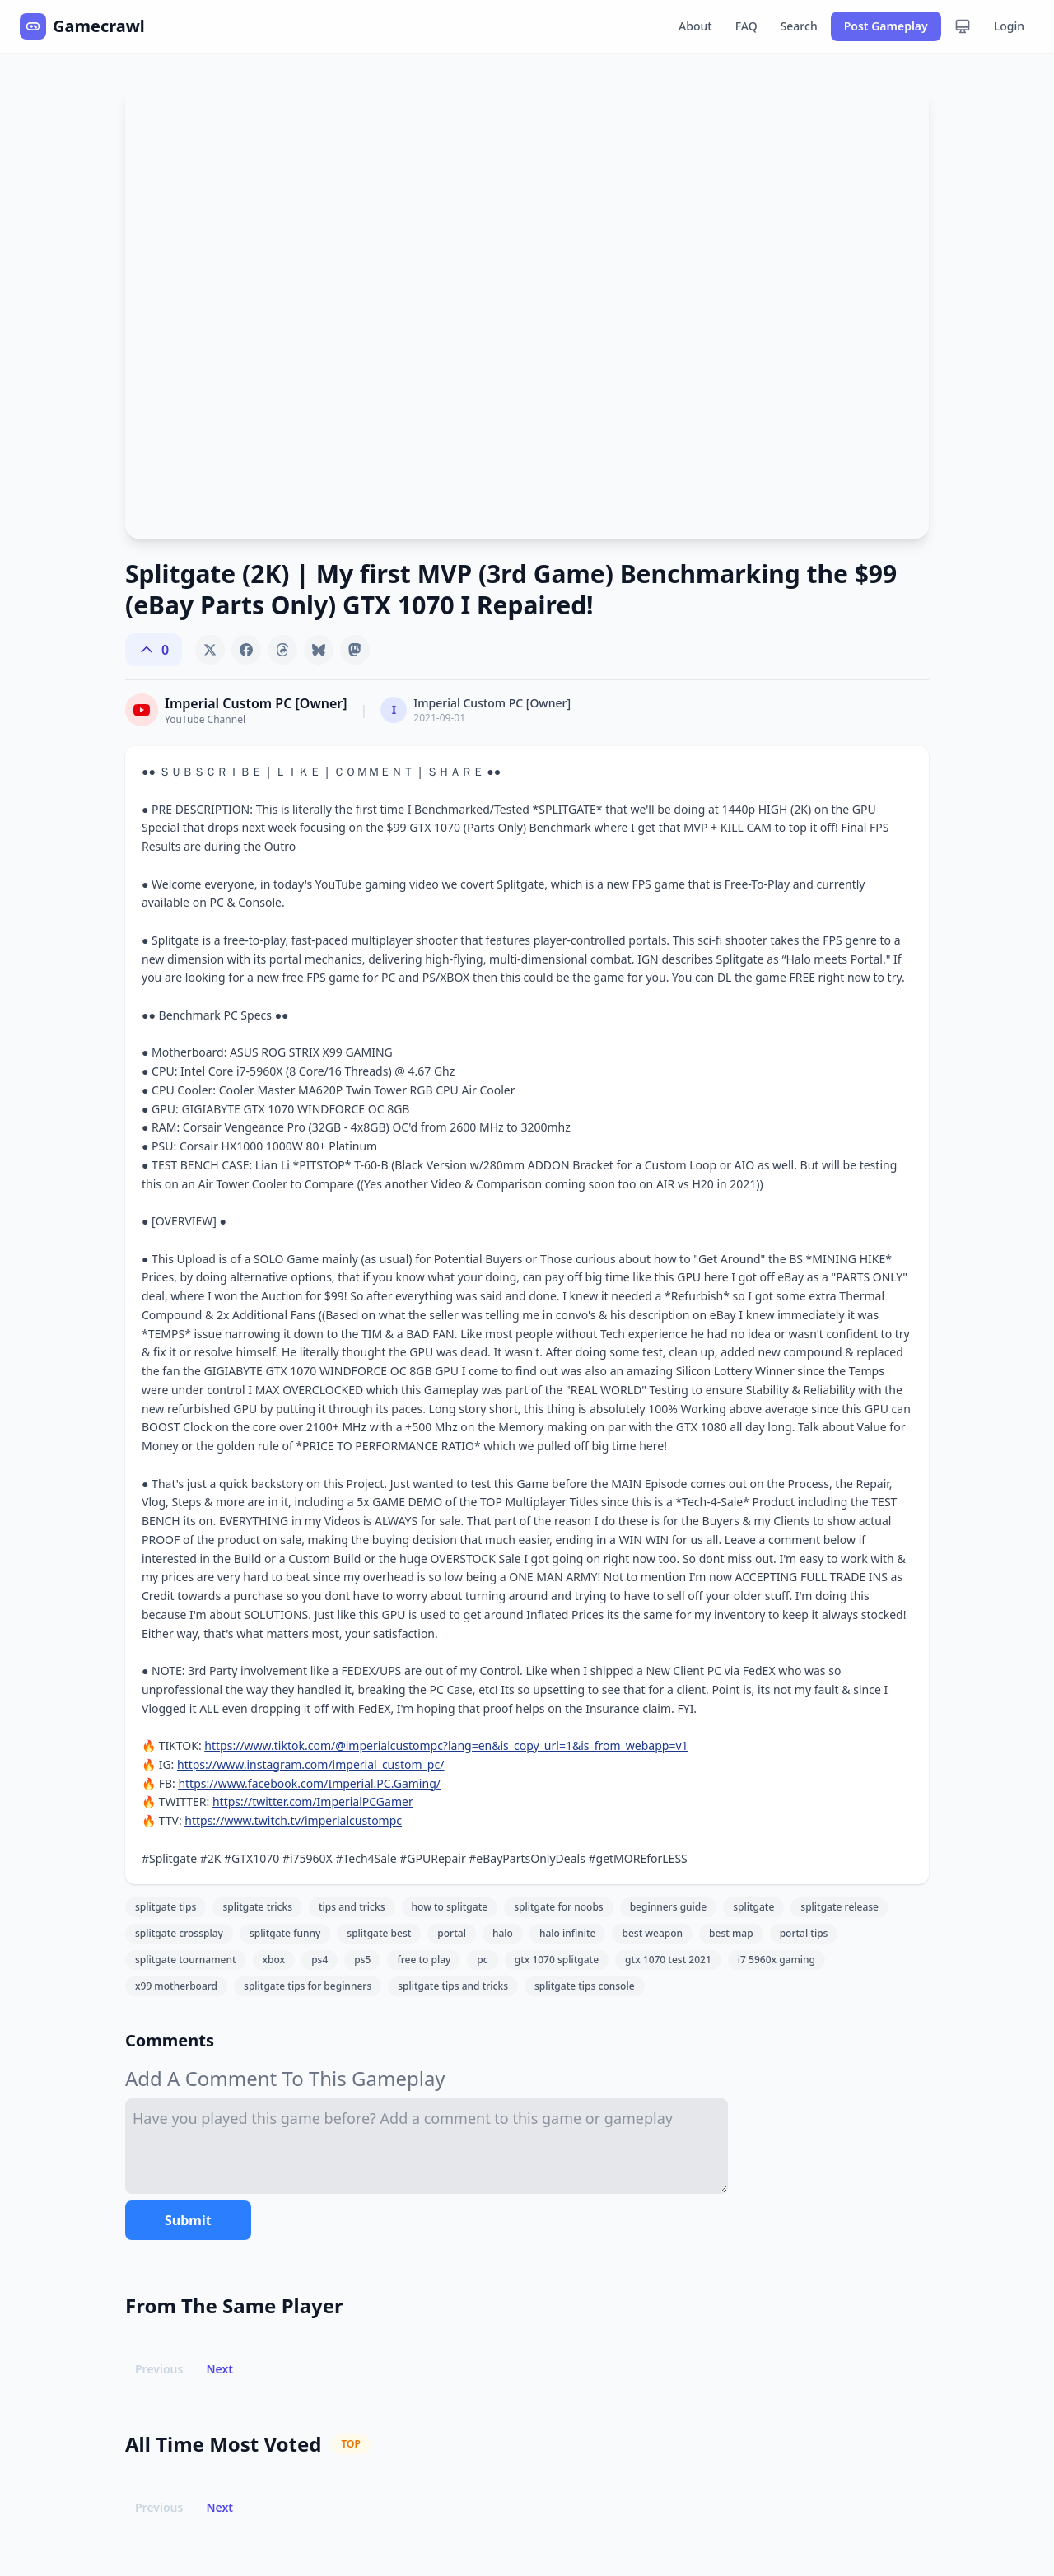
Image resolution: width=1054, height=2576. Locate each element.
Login (1009, 26)
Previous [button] (159, 2369)
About (695, 26)
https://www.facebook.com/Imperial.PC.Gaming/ (309, 1783)
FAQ (746, 26)
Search (799, 26)
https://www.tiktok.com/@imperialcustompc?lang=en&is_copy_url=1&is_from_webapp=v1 (446, 1745)
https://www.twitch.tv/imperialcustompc (293, 1820)
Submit (188, 2220)
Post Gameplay (886, 26)
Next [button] (219, 2369)
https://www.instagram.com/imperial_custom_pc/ (310, 1764)
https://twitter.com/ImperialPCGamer (312, 1801)
